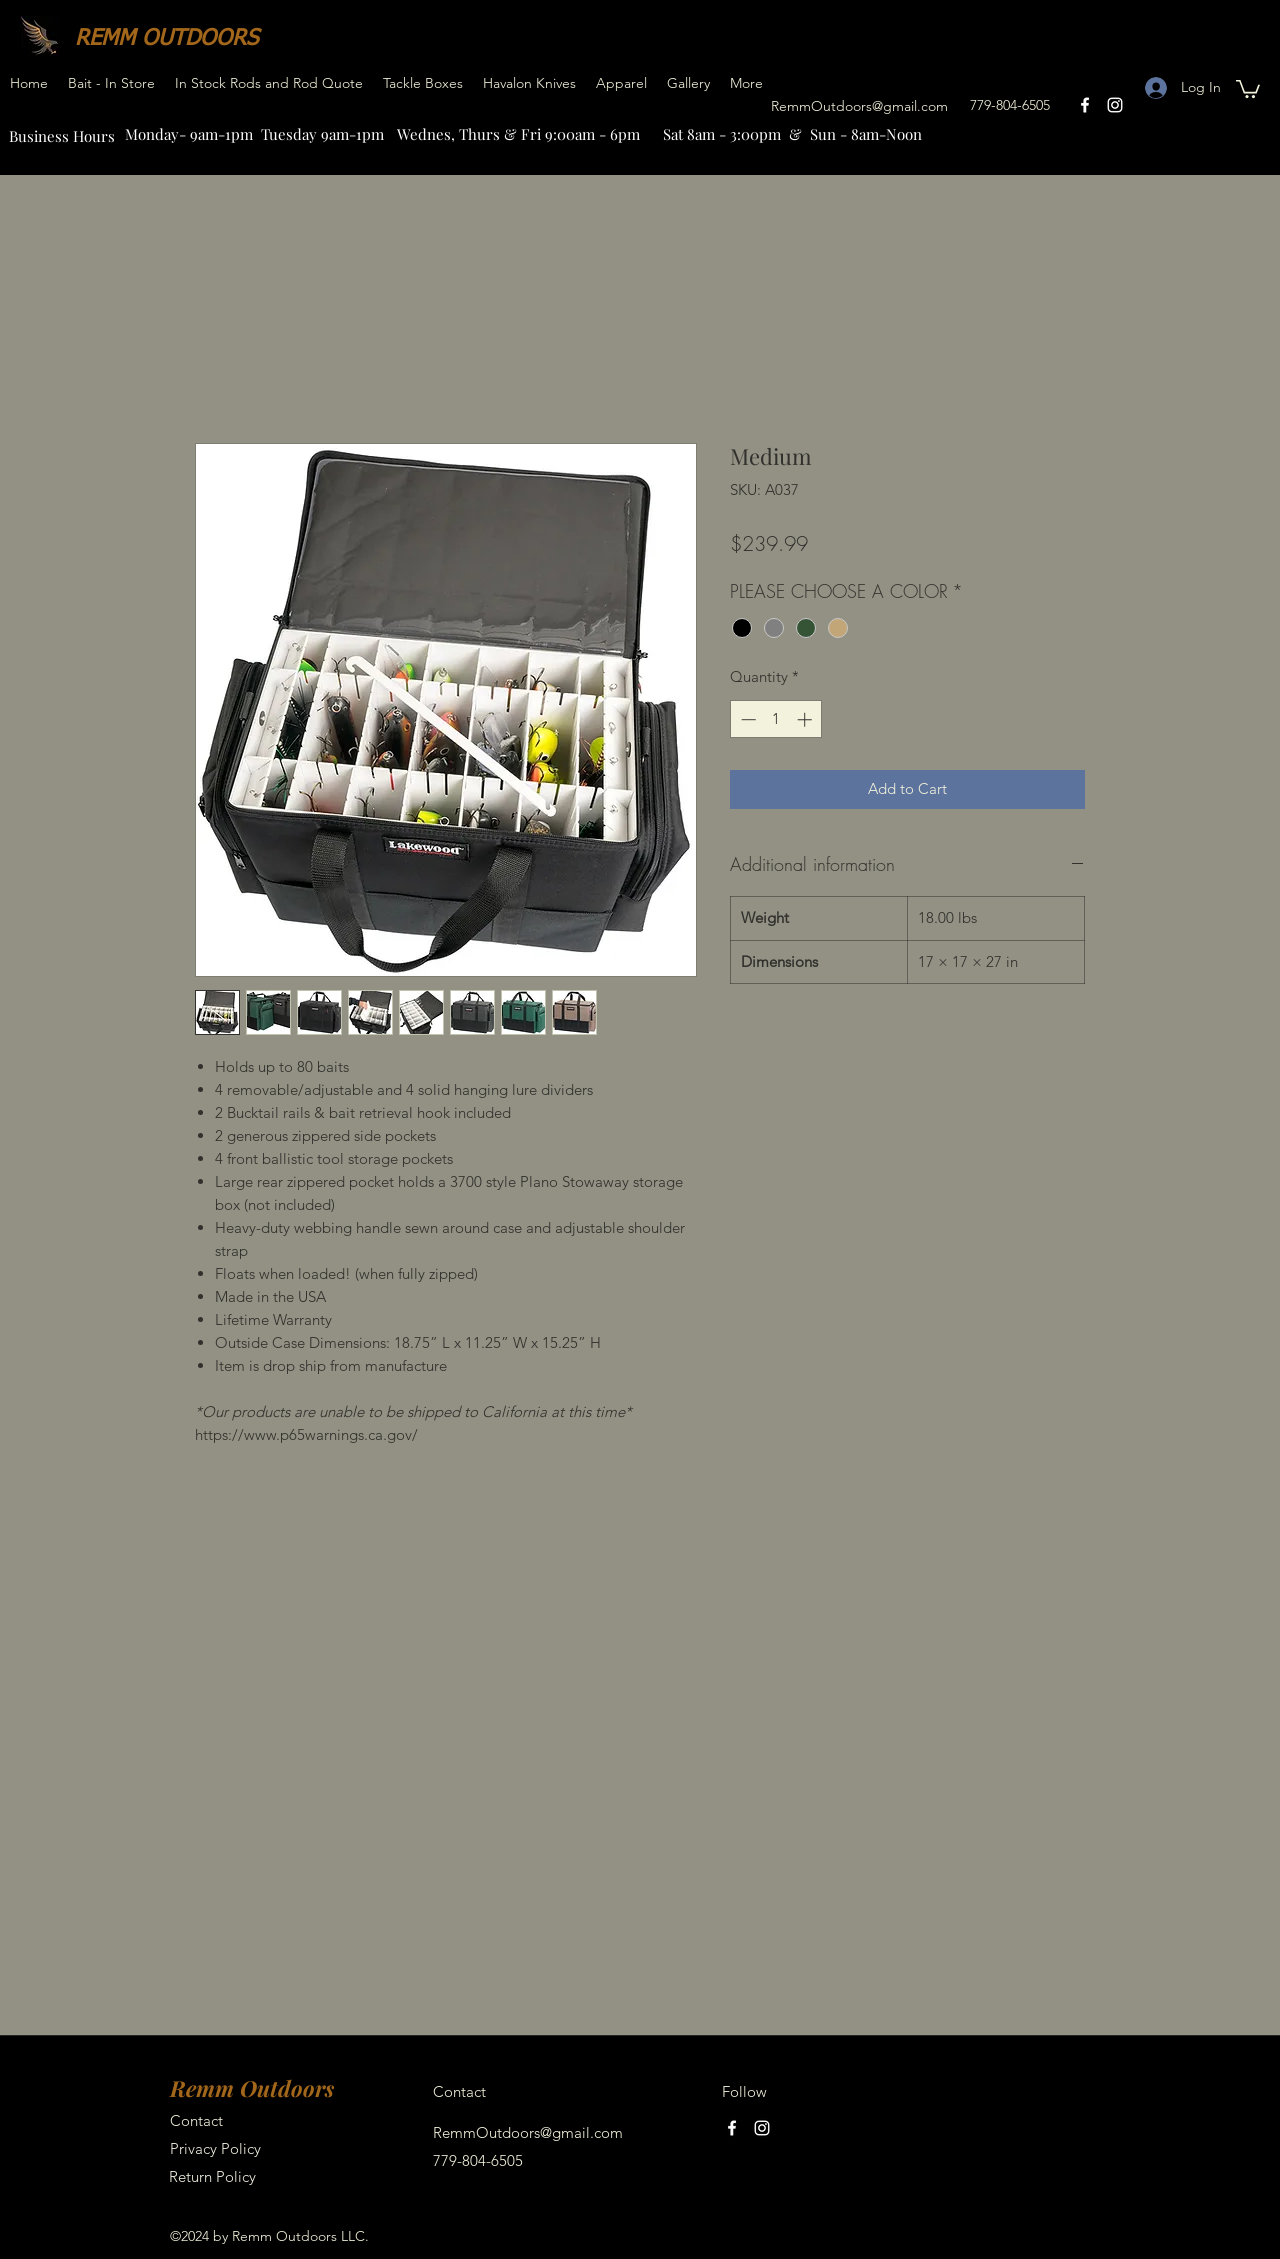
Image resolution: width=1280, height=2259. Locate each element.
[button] (1248, 88)
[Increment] (806, 719)
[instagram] (1115, 105)
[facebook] (1085, 105)
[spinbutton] (776, 719)
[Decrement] (746, 719)
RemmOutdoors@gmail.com (859, 106)
